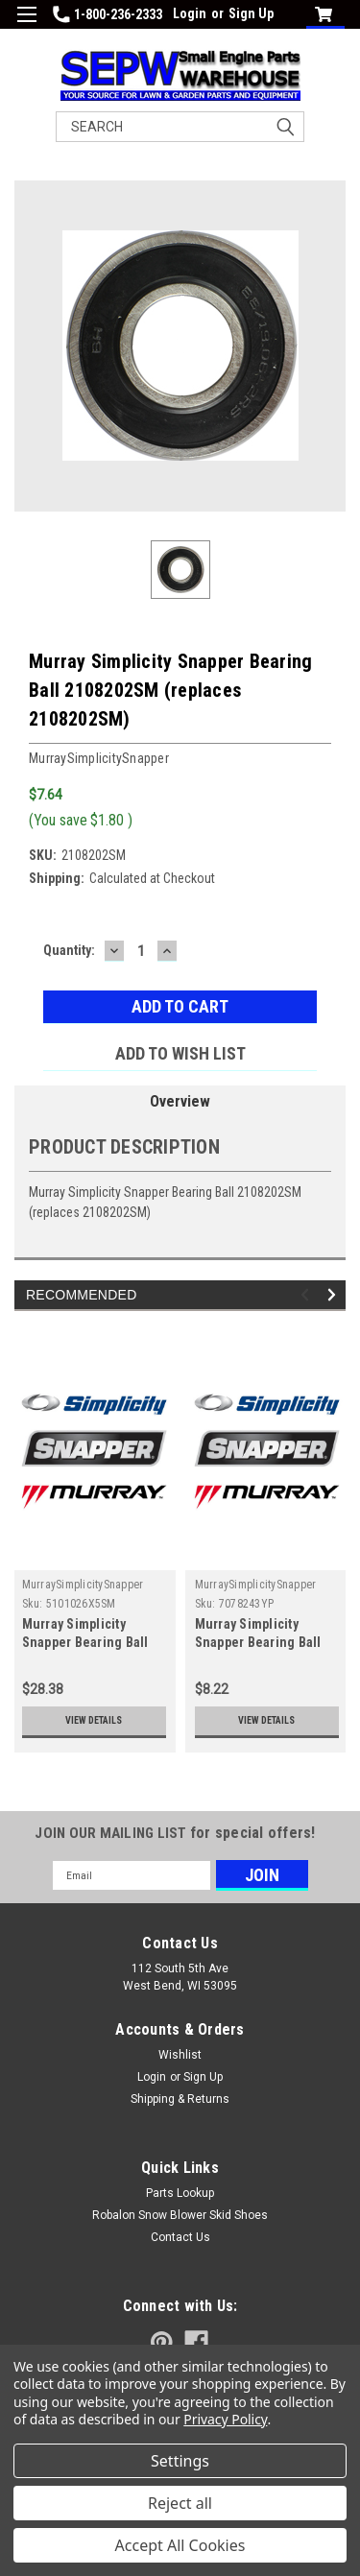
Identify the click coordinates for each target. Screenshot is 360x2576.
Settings (180, 2460)
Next (334, 1295)
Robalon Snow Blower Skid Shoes (180, 2215)
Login (189, 13)
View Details (93, 1720)
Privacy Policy (225, 2419)
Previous (307, 1295)
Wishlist (180, 2055)
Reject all (180, 2503)
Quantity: (69, 950)
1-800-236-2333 (107, 14)
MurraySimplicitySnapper (83, 1584)
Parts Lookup (180, 2193)
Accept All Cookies (180, 2545)
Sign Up (251, 13)
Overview (180, 1101)
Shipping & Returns (180, 2099)
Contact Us (180, 2237)
